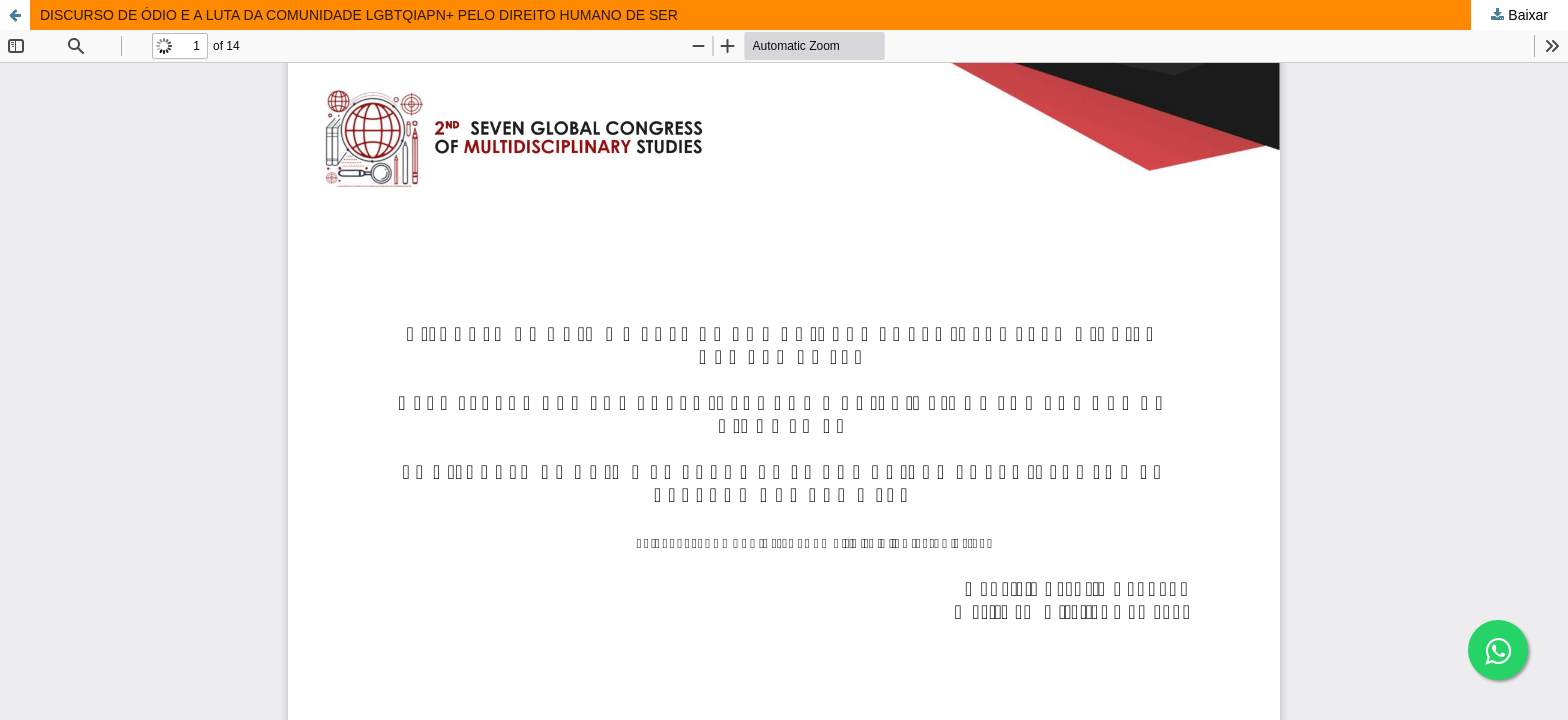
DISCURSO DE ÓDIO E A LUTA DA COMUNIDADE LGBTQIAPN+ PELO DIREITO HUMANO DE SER (359, 15)
